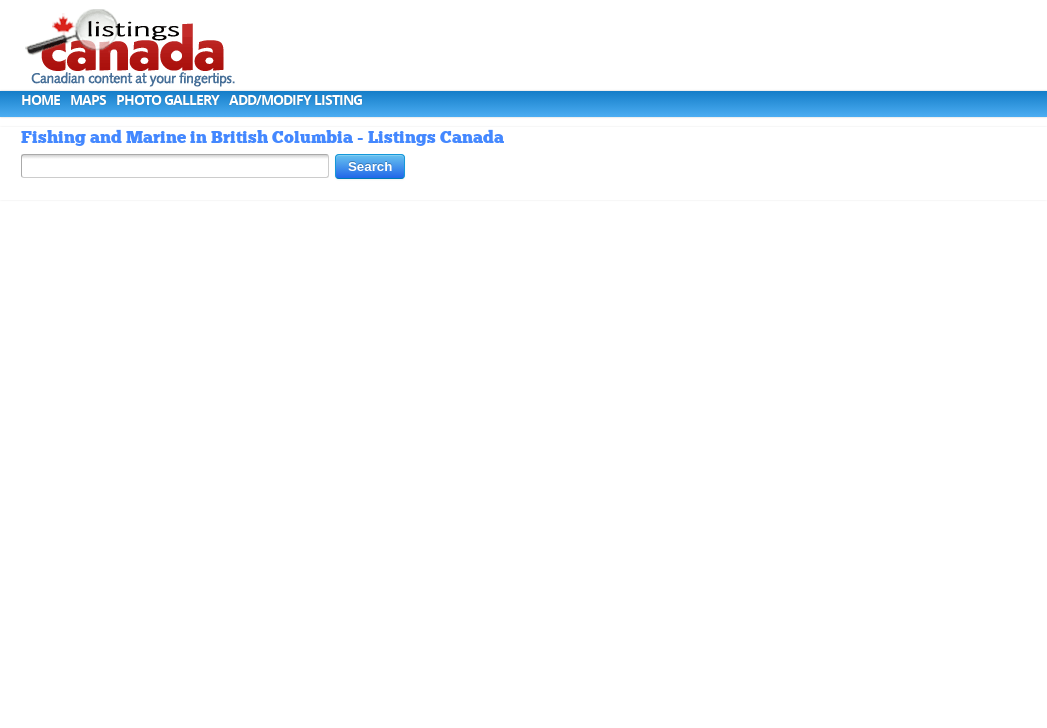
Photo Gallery (167, 99)
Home (40, 99)
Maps (88, 99)
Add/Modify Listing (295, 99)
